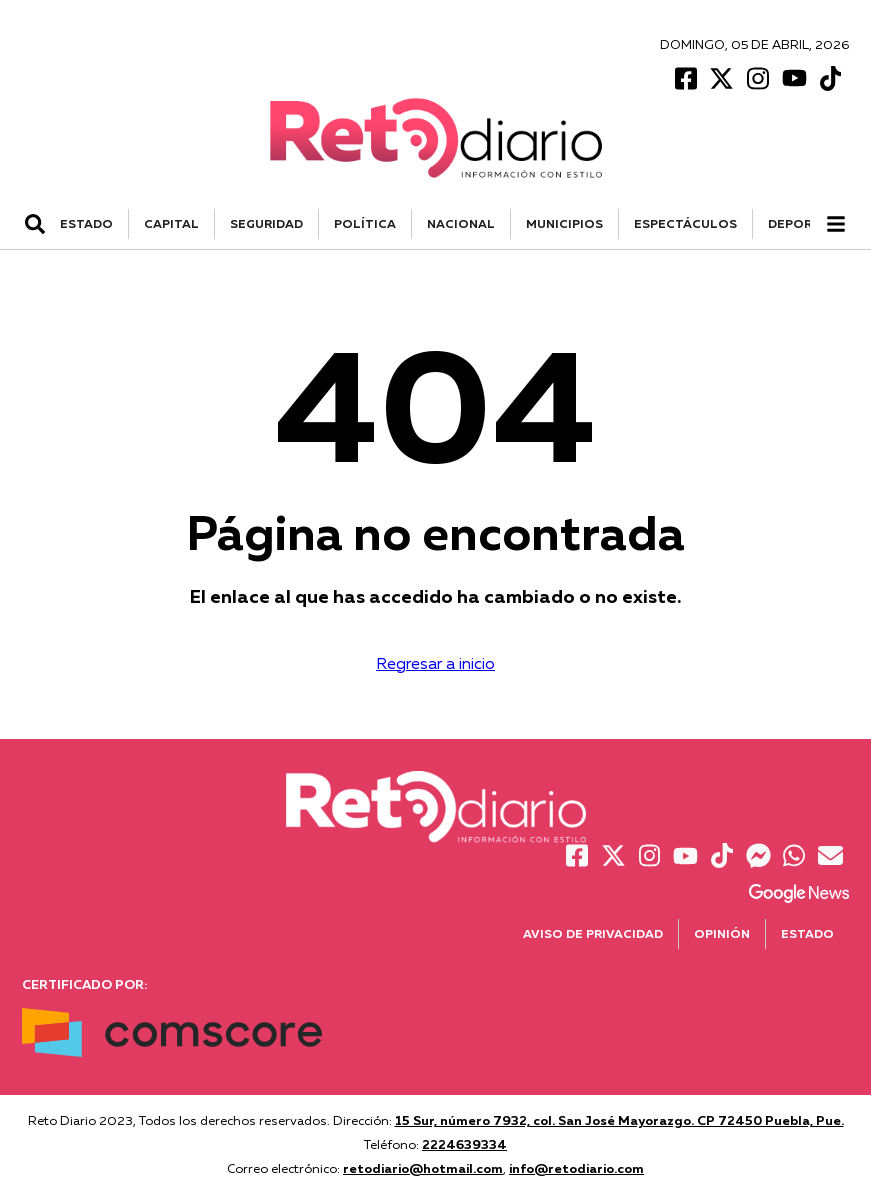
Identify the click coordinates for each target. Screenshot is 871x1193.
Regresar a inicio (435, 663)
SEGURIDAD (266, 223)
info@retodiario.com (576, 1168)
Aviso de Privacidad (593, 933)
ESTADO (86, 223)
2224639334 (464, 1144)
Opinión (722, 933)
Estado (807, 933)
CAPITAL (171, 223)
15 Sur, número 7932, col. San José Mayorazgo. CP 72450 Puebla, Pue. (619, 1120)
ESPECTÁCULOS (685, 223)
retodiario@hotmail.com (423, 1168)
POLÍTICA (365, 223)
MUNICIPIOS (564, 223)
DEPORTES (802, 223)
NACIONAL (461, 223)
